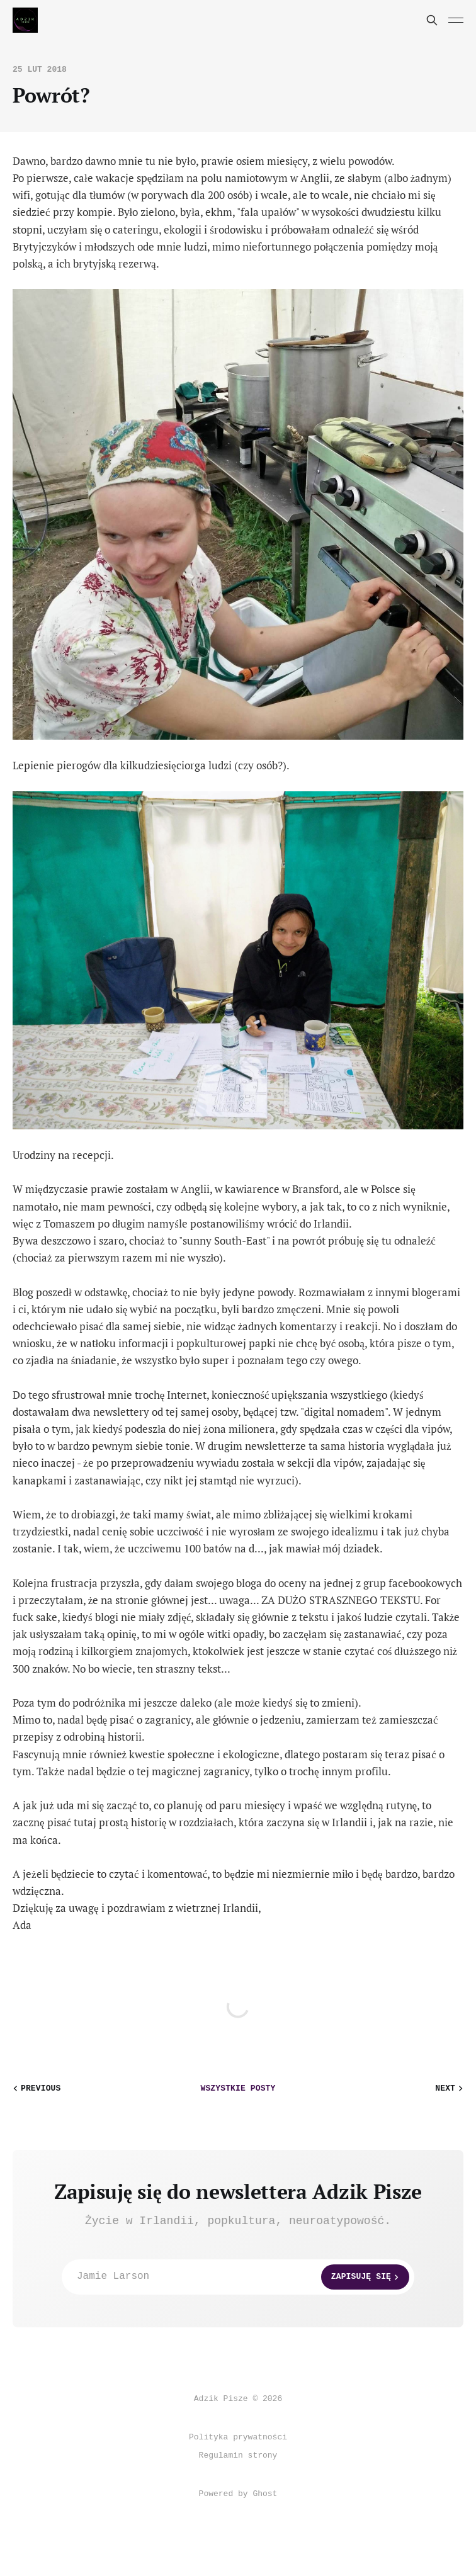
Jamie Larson (243, 2277)
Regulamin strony (238, 2455)
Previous (35, 2088)
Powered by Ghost (238, 2494)
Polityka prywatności (238, 2437)
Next (450, 2088)
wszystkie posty (238, 2088)
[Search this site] (431, 20)
